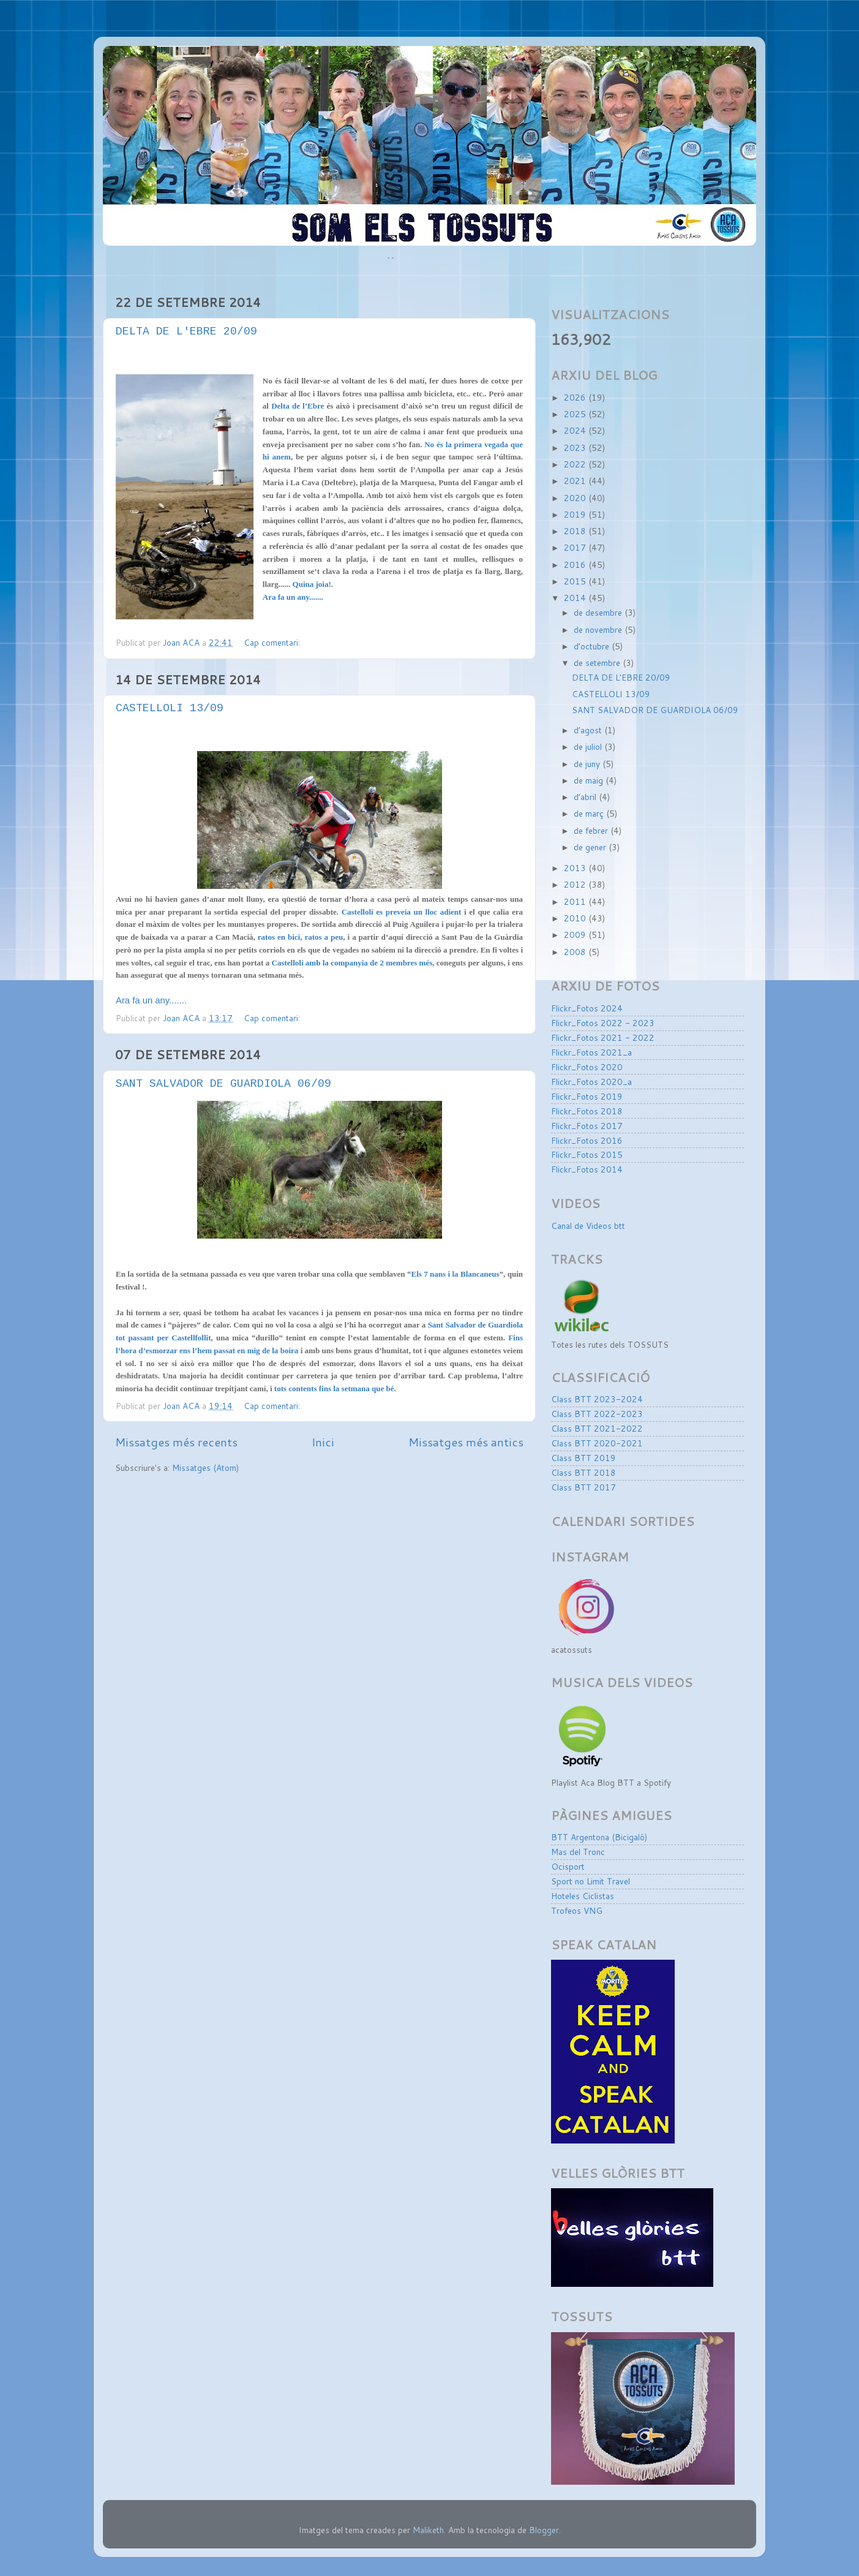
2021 (576, 480)
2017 (576, 547)
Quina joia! (312, 584)
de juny (588, 763)
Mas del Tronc (578, 1851)
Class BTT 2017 (583, 1487)
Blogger (544, 2530)
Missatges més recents (176, 1441)
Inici (323, 1441)
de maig (590, 780)
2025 (576, 414)
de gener (591, 847)
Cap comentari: (273, 642)
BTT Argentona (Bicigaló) (599, 1837)
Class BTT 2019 (583, 1458)
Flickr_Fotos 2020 (587, 1067)
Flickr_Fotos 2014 (587, 1169)
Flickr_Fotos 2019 (587, 1096)
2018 (576, 531)
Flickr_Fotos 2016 (587, 1140)
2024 (576, 430)
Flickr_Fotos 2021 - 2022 (603, 1037)
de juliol (589, 746)
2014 (576, 597)
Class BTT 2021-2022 (597, 1428)
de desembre (599, 612)
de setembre (598, 662)
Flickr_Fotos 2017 (587, 1125)
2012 (576, 884)
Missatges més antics (465, 1441)
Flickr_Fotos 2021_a (591, 1052)
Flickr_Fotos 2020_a (591, 1081)
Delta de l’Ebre (297, 405)
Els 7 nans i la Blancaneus (455, 1274)
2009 (576, 934)
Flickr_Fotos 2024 (587, 1008)
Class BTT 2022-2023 (597, 1413)
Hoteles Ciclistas (582, 1896)
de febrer (592, 830)
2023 (576, 447)
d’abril (586, 797)
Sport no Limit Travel (590, 1881)
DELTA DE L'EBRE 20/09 (186, 332)
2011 (576, 901)
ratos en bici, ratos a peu (300, 937)
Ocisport (568, 1866)
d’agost (589, 730)
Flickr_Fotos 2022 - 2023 (603, 1023)
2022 (576, 464)
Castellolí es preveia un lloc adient (402, 911)
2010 (576, 918)
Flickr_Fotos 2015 (587, 1154)
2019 (576, 514)
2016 (576, 564)
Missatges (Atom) (205, 1467)
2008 (576, 952)
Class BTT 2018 (583, 1472)
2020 (576, 498)
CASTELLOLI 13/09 (169, 708)
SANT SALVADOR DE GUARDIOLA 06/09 (223, 1084)
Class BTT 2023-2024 (597, 1399)
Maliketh (428, 2530)
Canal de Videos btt (588, 1225)
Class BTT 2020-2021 (597, 1443)
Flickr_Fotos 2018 (587, 1111)
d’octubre (593, 646)
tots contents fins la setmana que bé (334, 1388)
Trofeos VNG (576, 1910)
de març (590, 813)
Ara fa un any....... (151, 1000)
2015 (576, 581)
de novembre (599, 629)
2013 (576, 868)
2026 (576, 397)
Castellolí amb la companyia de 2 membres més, (353, 962)
